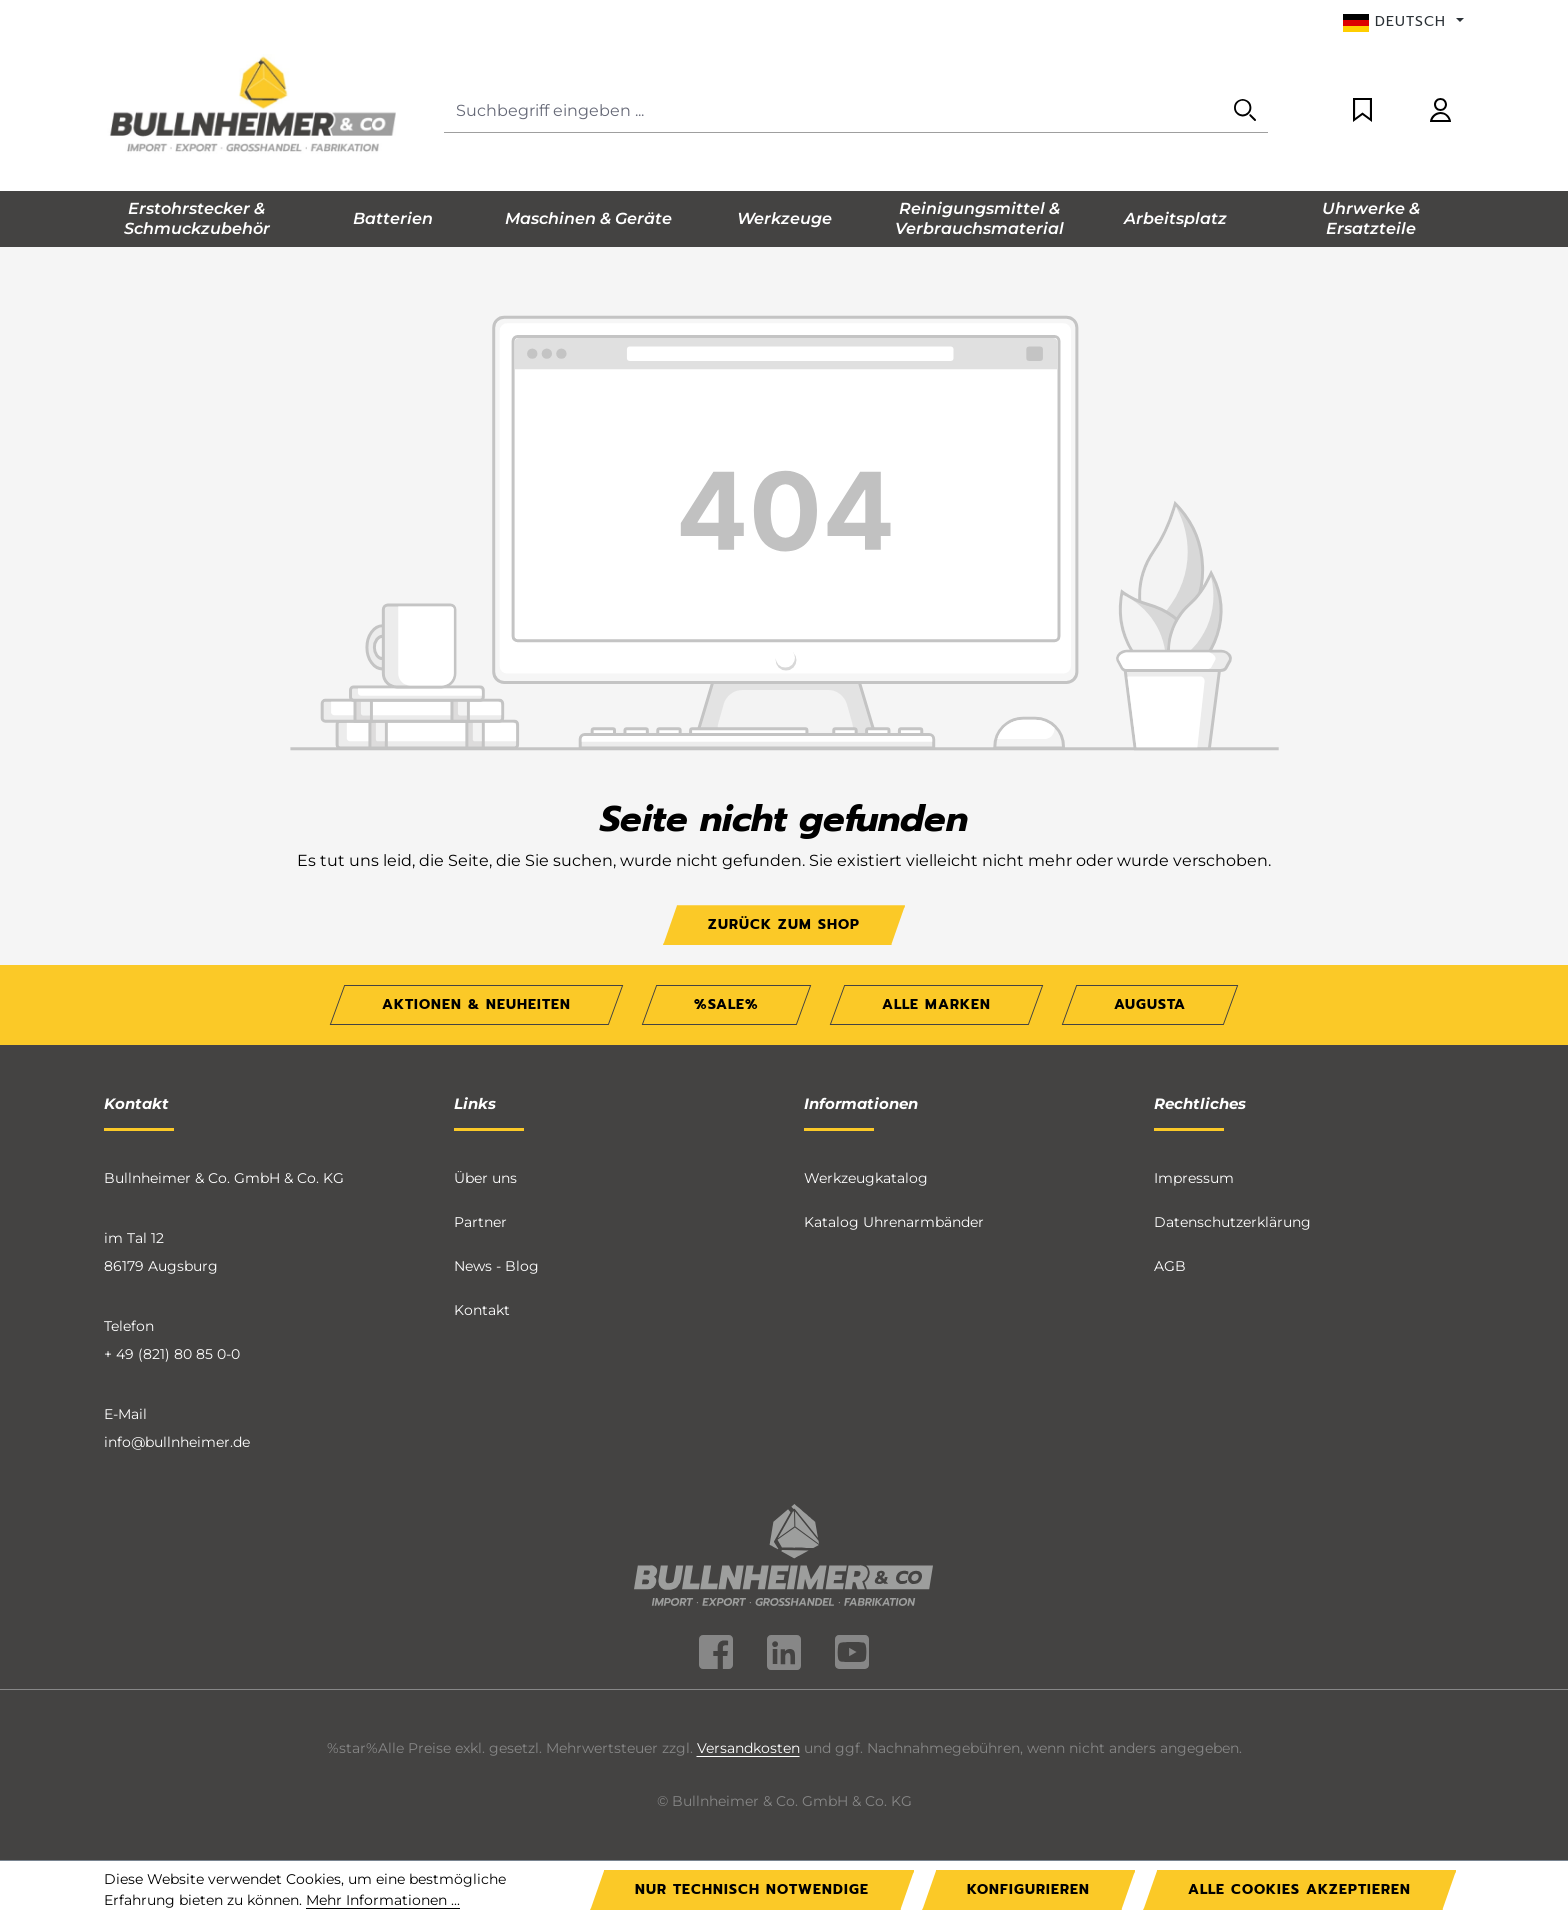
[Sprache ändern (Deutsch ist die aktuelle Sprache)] (1403, 22)
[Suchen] (1245, 111)
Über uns (485, 1178)
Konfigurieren (1028, 1889)
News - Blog (496, 1266)
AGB (1170, 1266)
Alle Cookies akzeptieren (1299, 1889)
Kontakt (482, 1310)
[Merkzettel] (1362, 111)
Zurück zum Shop (784, 924)
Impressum (1194, 1178)
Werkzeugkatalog (866, 1178)
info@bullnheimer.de (177, 1442)
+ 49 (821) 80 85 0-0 (172, 1354)
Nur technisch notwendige (752, 1889)
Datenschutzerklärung (1232, 1222)
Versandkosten (748, 1748)
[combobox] (833, 111)
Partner (480, 1222)
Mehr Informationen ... (383, 1900)
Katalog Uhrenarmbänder (894, 1222)
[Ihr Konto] (1440, 111)
